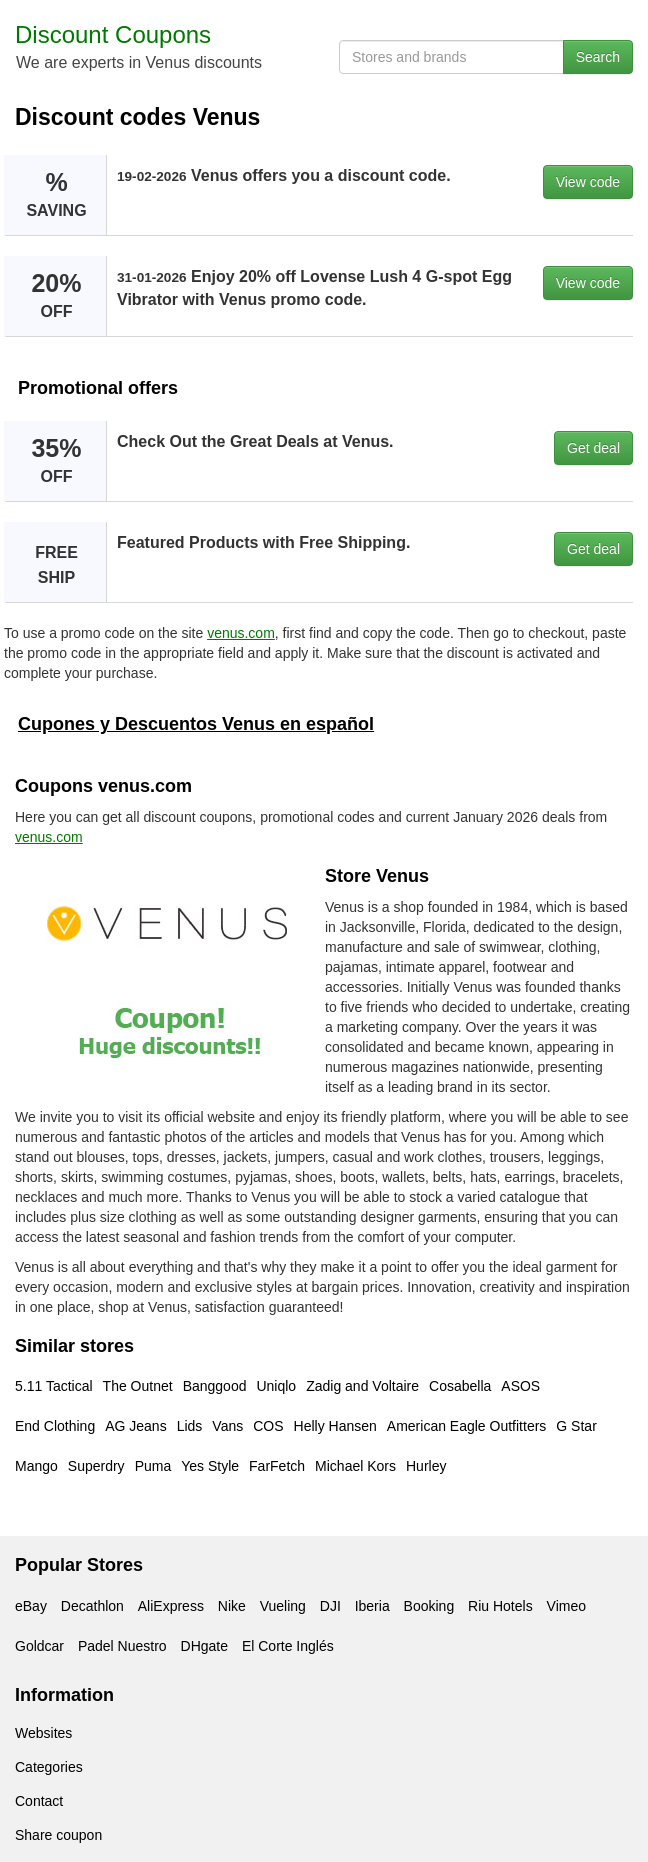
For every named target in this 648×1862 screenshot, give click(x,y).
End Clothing (55, 1426)
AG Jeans (135, 1426)
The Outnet (138, 1386)
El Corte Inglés (288, 1646)
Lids (190, 1426)
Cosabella (460, 1386)
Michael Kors (355, 1466)
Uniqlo (276, 1386)
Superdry (96, 1466)
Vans (227, 1426)
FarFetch (277, 1466)
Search (598, 57)
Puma (153, 1466)
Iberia (372, 1606)
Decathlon (92, 1606)
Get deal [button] (593, 448)
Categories (49, 1767)
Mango (36, 1466)
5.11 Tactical (54, 1386)
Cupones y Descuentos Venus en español (196, 724)
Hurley (426, 1466)
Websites (43, 1733)
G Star (576, 1426)
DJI (330, 1606)
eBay (31, 1606)
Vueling (283, 1606)
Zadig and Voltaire (362, 1386)
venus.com (241, 633)
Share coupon (58, 1835)
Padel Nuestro (122, 1646)
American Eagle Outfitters (467, 1426)
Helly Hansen (335, 1426)
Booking (429, 1606)
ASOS (520, 1386)
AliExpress (171, 1606)
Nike (232, 1606)
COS (268, 1426)
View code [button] (588, 182)
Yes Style (210, 1466)
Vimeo (566, 1606)
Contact (39, 1801)
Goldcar (39, 1646)
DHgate (204, 1646)
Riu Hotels (500, 1606)
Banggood (215, 1386)
